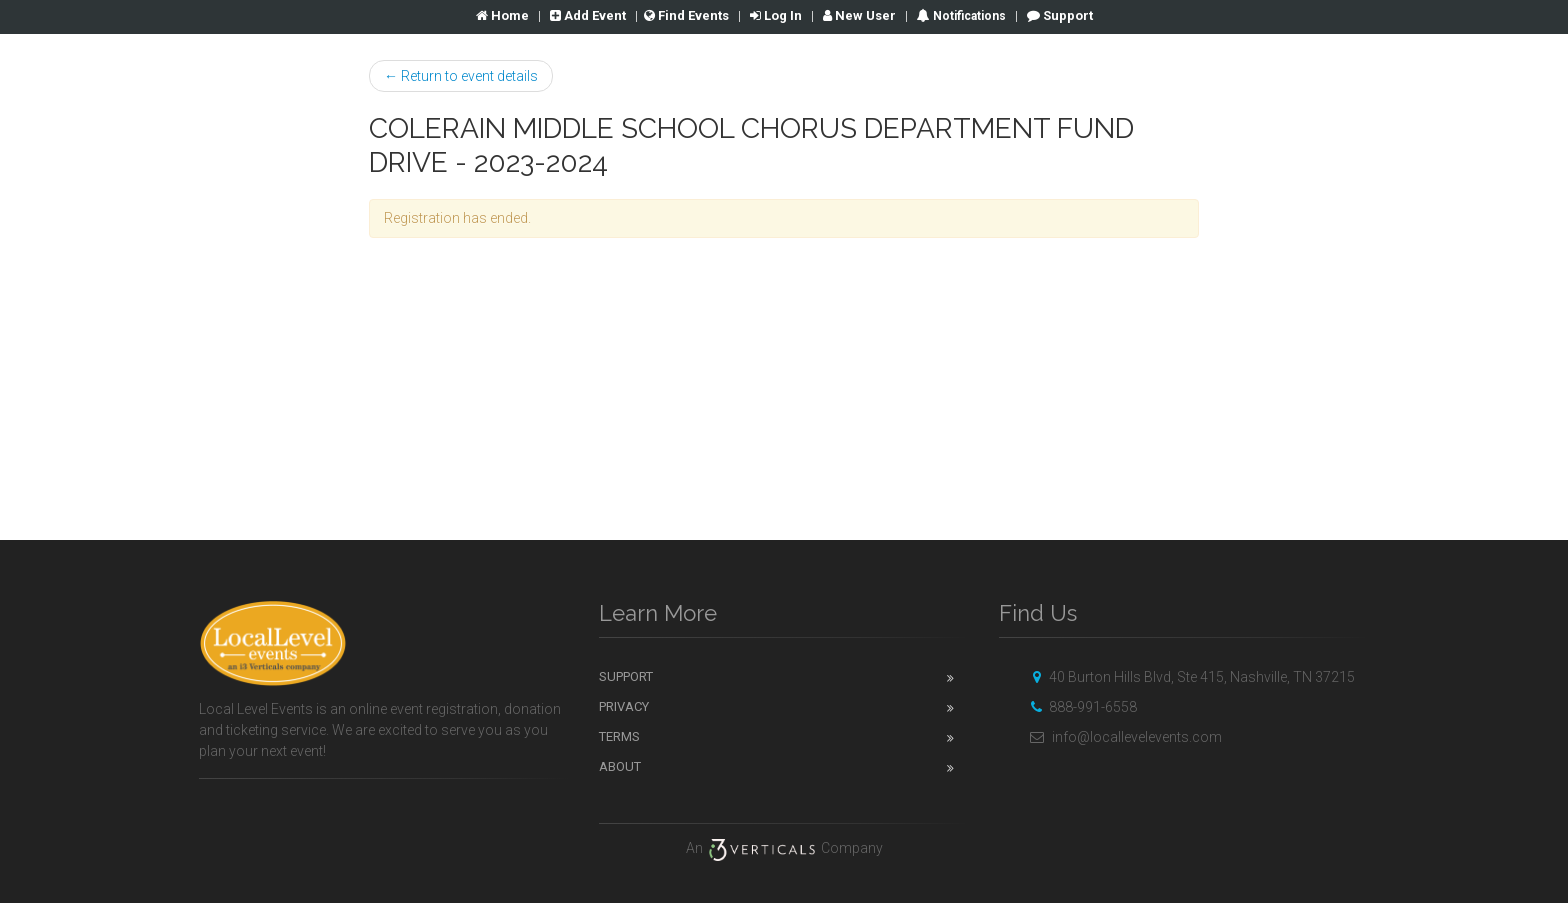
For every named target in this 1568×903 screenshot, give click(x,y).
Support (1060, 15)
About (620, 766)
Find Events (686, 15)
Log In (776, 15)
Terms (619, 736)
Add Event (588, 15)
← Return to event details (461, 76)
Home (502, 15)
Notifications (968, 16)
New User (859, 15)
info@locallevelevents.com (1123, 737)
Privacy (624, 706)
